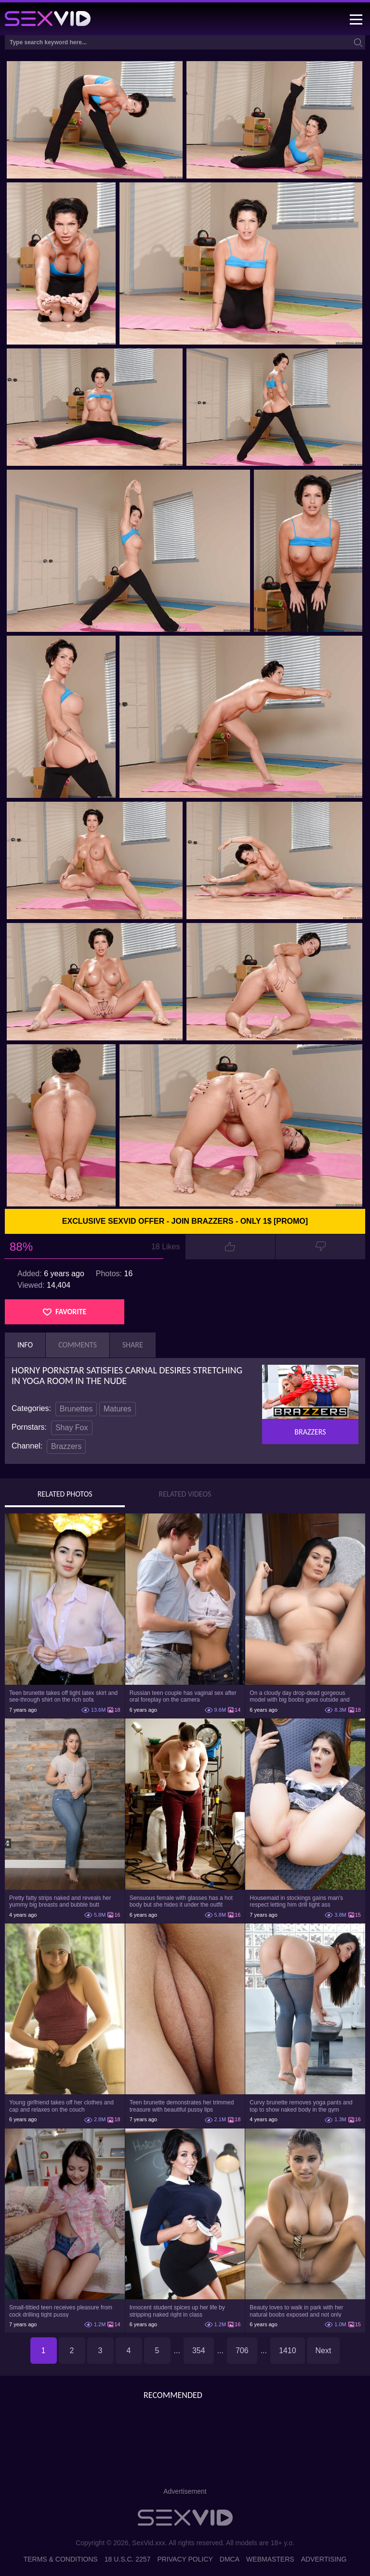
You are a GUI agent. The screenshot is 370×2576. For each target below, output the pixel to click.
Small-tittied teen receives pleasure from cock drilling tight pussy (60, 2311)
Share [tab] (132, 1344)
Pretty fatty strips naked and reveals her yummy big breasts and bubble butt (60, 1901)
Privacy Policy (184, 2559)
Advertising (324, 2559)
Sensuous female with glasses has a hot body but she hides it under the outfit (181, 1901)
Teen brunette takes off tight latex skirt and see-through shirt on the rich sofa (63, 1696)
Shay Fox (71, 1427)
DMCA (229, 2559)
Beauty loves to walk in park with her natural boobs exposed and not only (296, 2311)
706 (242, 2350)
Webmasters (270, 2559)
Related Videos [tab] (185, 1494)
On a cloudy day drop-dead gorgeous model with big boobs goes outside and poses (299, 1696)
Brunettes (76, 1409)
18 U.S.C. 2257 (128, 2559)
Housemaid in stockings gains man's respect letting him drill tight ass (296, 1901)
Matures (118, 1409)
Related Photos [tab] (65, 1494)
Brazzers (66, 1446)
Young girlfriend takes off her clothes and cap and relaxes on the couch (61, 2106)
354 (198, 2350)
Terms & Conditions (61, 2559)
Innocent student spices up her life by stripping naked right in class (177, 2311)
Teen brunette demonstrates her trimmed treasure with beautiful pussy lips (182, 2106)
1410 (287, 2350)
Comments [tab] (77, 1344)
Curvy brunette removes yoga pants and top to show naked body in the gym (301, 2106)
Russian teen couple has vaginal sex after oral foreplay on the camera (183, 1696)
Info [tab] (25, 1344)
